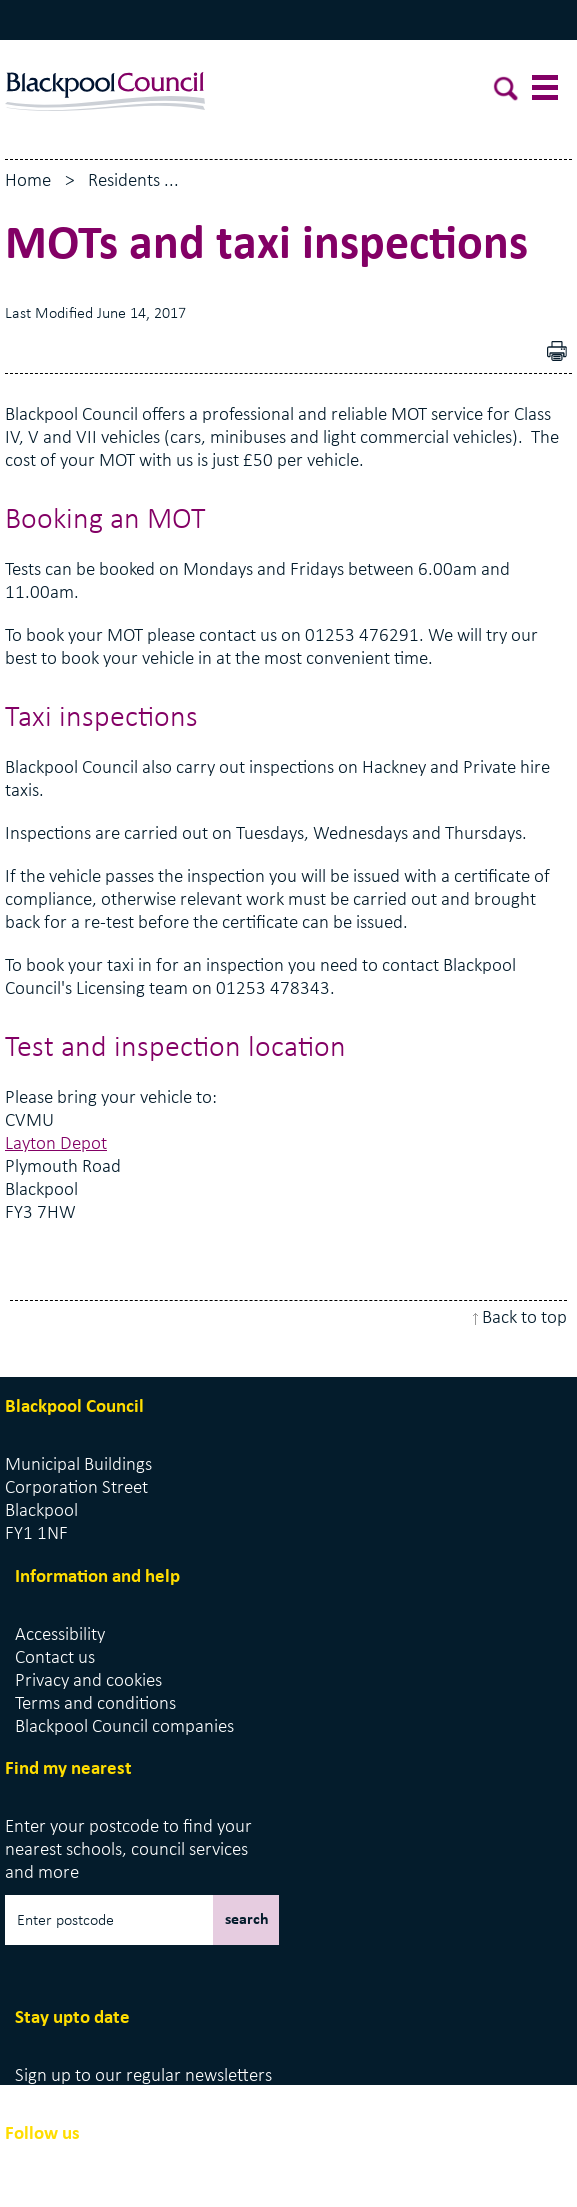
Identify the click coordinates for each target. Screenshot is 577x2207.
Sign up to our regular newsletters (143, 2076)
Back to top (524, 1318)
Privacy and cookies (88, 1681)
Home (28, 181)
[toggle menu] (547, 92)
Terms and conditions (95, 1704)
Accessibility (60, 1635)
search (247, 1920)
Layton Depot (56, 1144)
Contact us (55, 1658)
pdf (562, 353)
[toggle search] (507, 92)
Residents (124, 181)
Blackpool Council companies (124, 1727)
